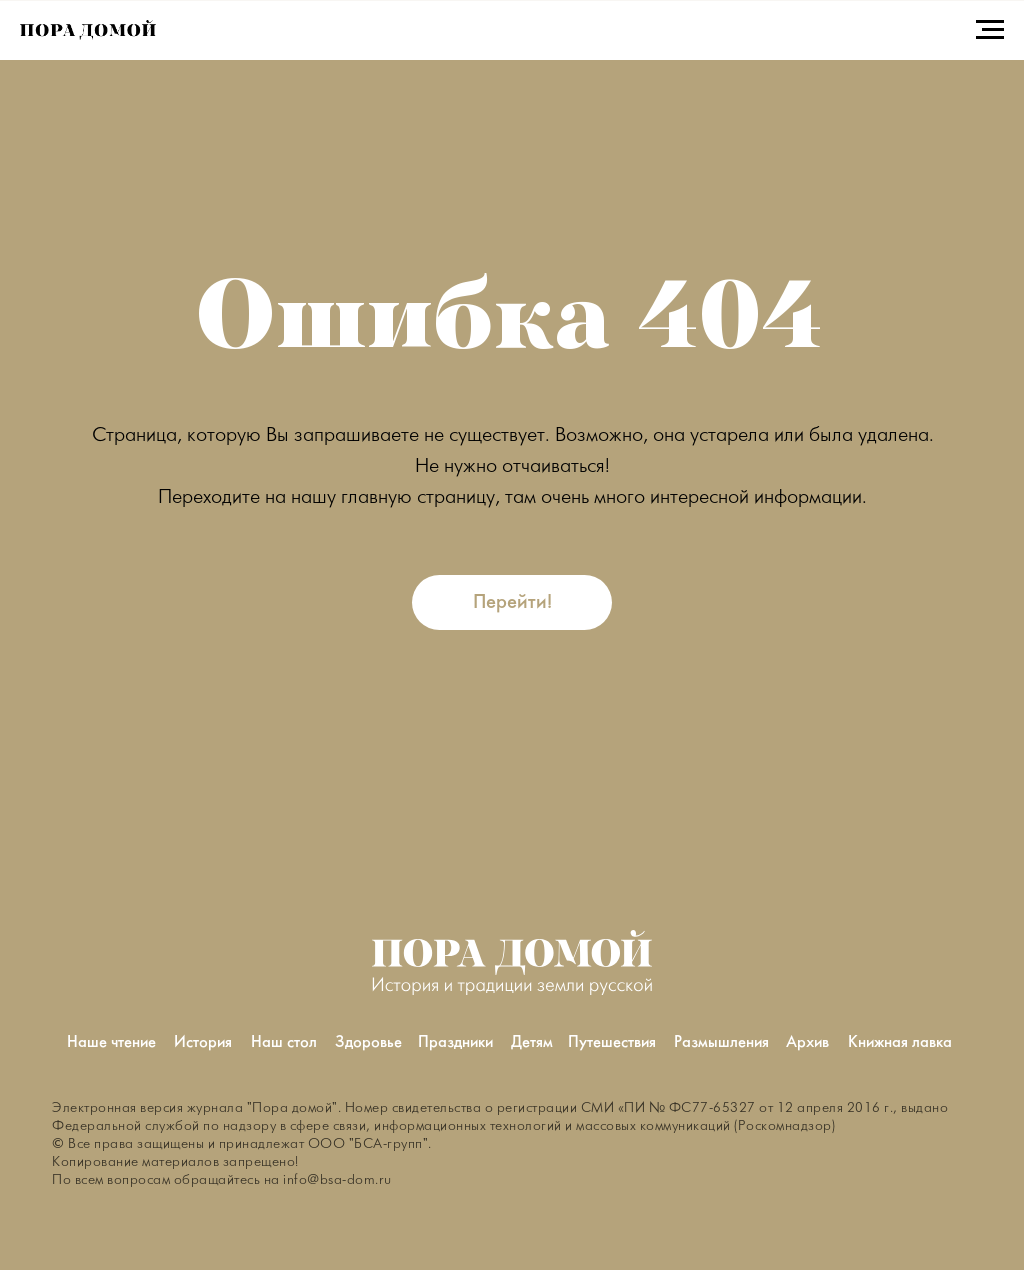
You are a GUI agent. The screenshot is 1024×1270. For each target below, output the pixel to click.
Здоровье (368, 1042)
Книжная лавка (900, 1042)
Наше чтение (111, 1042)
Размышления (721, 1042)
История (203, 1042)
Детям (532, 1042)
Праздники (455, 1042)
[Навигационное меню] (990, 30)
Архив (807, 1042)
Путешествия (612, 1042)
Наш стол (284, 1042)
